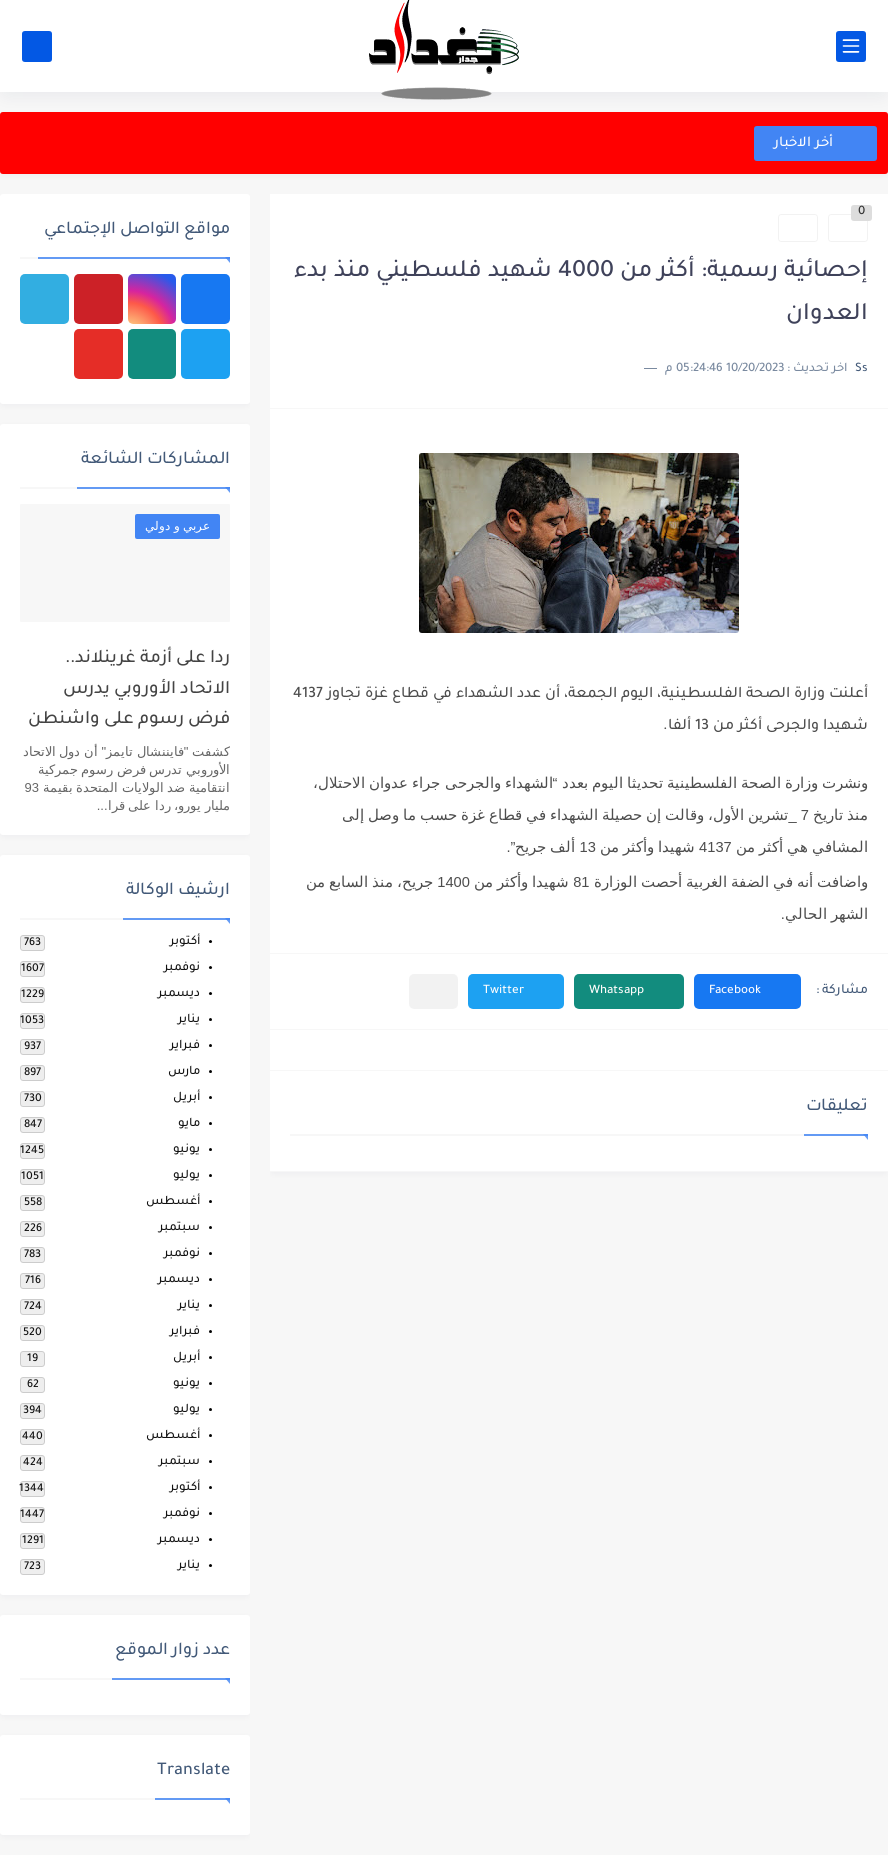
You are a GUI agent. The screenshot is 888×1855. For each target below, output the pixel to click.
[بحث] (37, 46)
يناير (189, 1020)
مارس (184, 1072)
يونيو (186, 1150)
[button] (747, 991)
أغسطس (173, 1202)
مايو (189, 1124)
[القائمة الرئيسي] (851, 46)
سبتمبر (179, 1228)
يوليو (186, 1176)
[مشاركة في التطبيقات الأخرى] (433, 991)
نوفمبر (182, 968)
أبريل (186, 1098)
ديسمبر (179, 994)
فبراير (185, 1046)
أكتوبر (185, 942)
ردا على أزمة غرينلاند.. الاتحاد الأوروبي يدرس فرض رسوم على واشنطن (129, 690)
